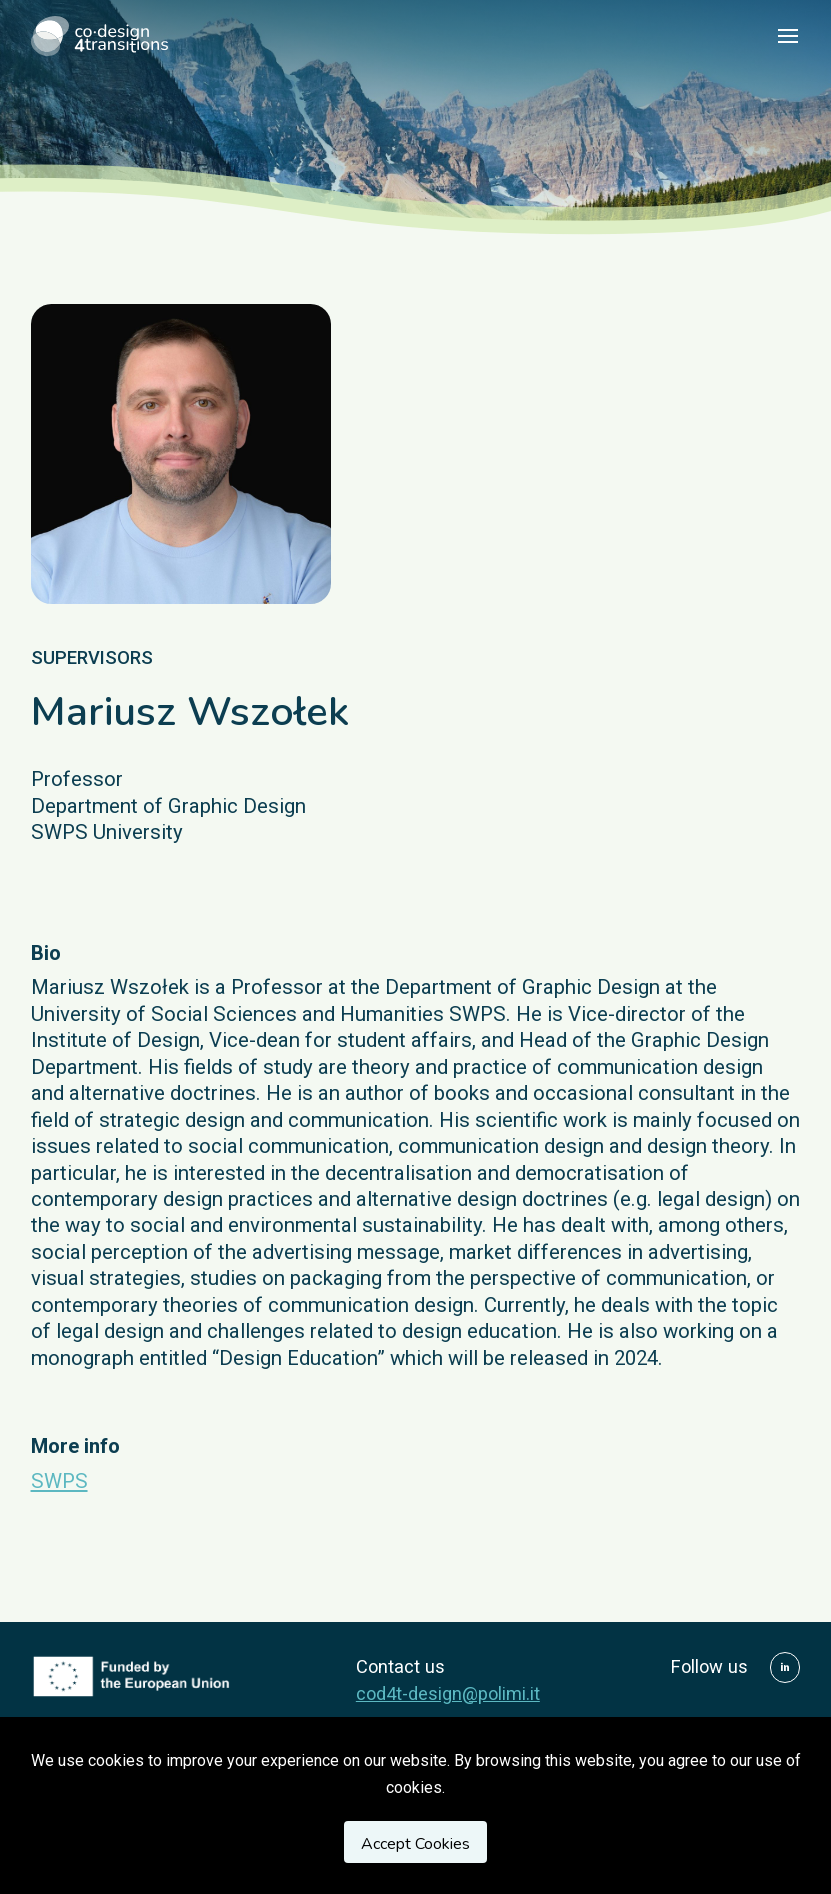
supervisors (92, 657)
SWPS (59, 1481)
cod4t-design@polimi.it (448, 1693)
